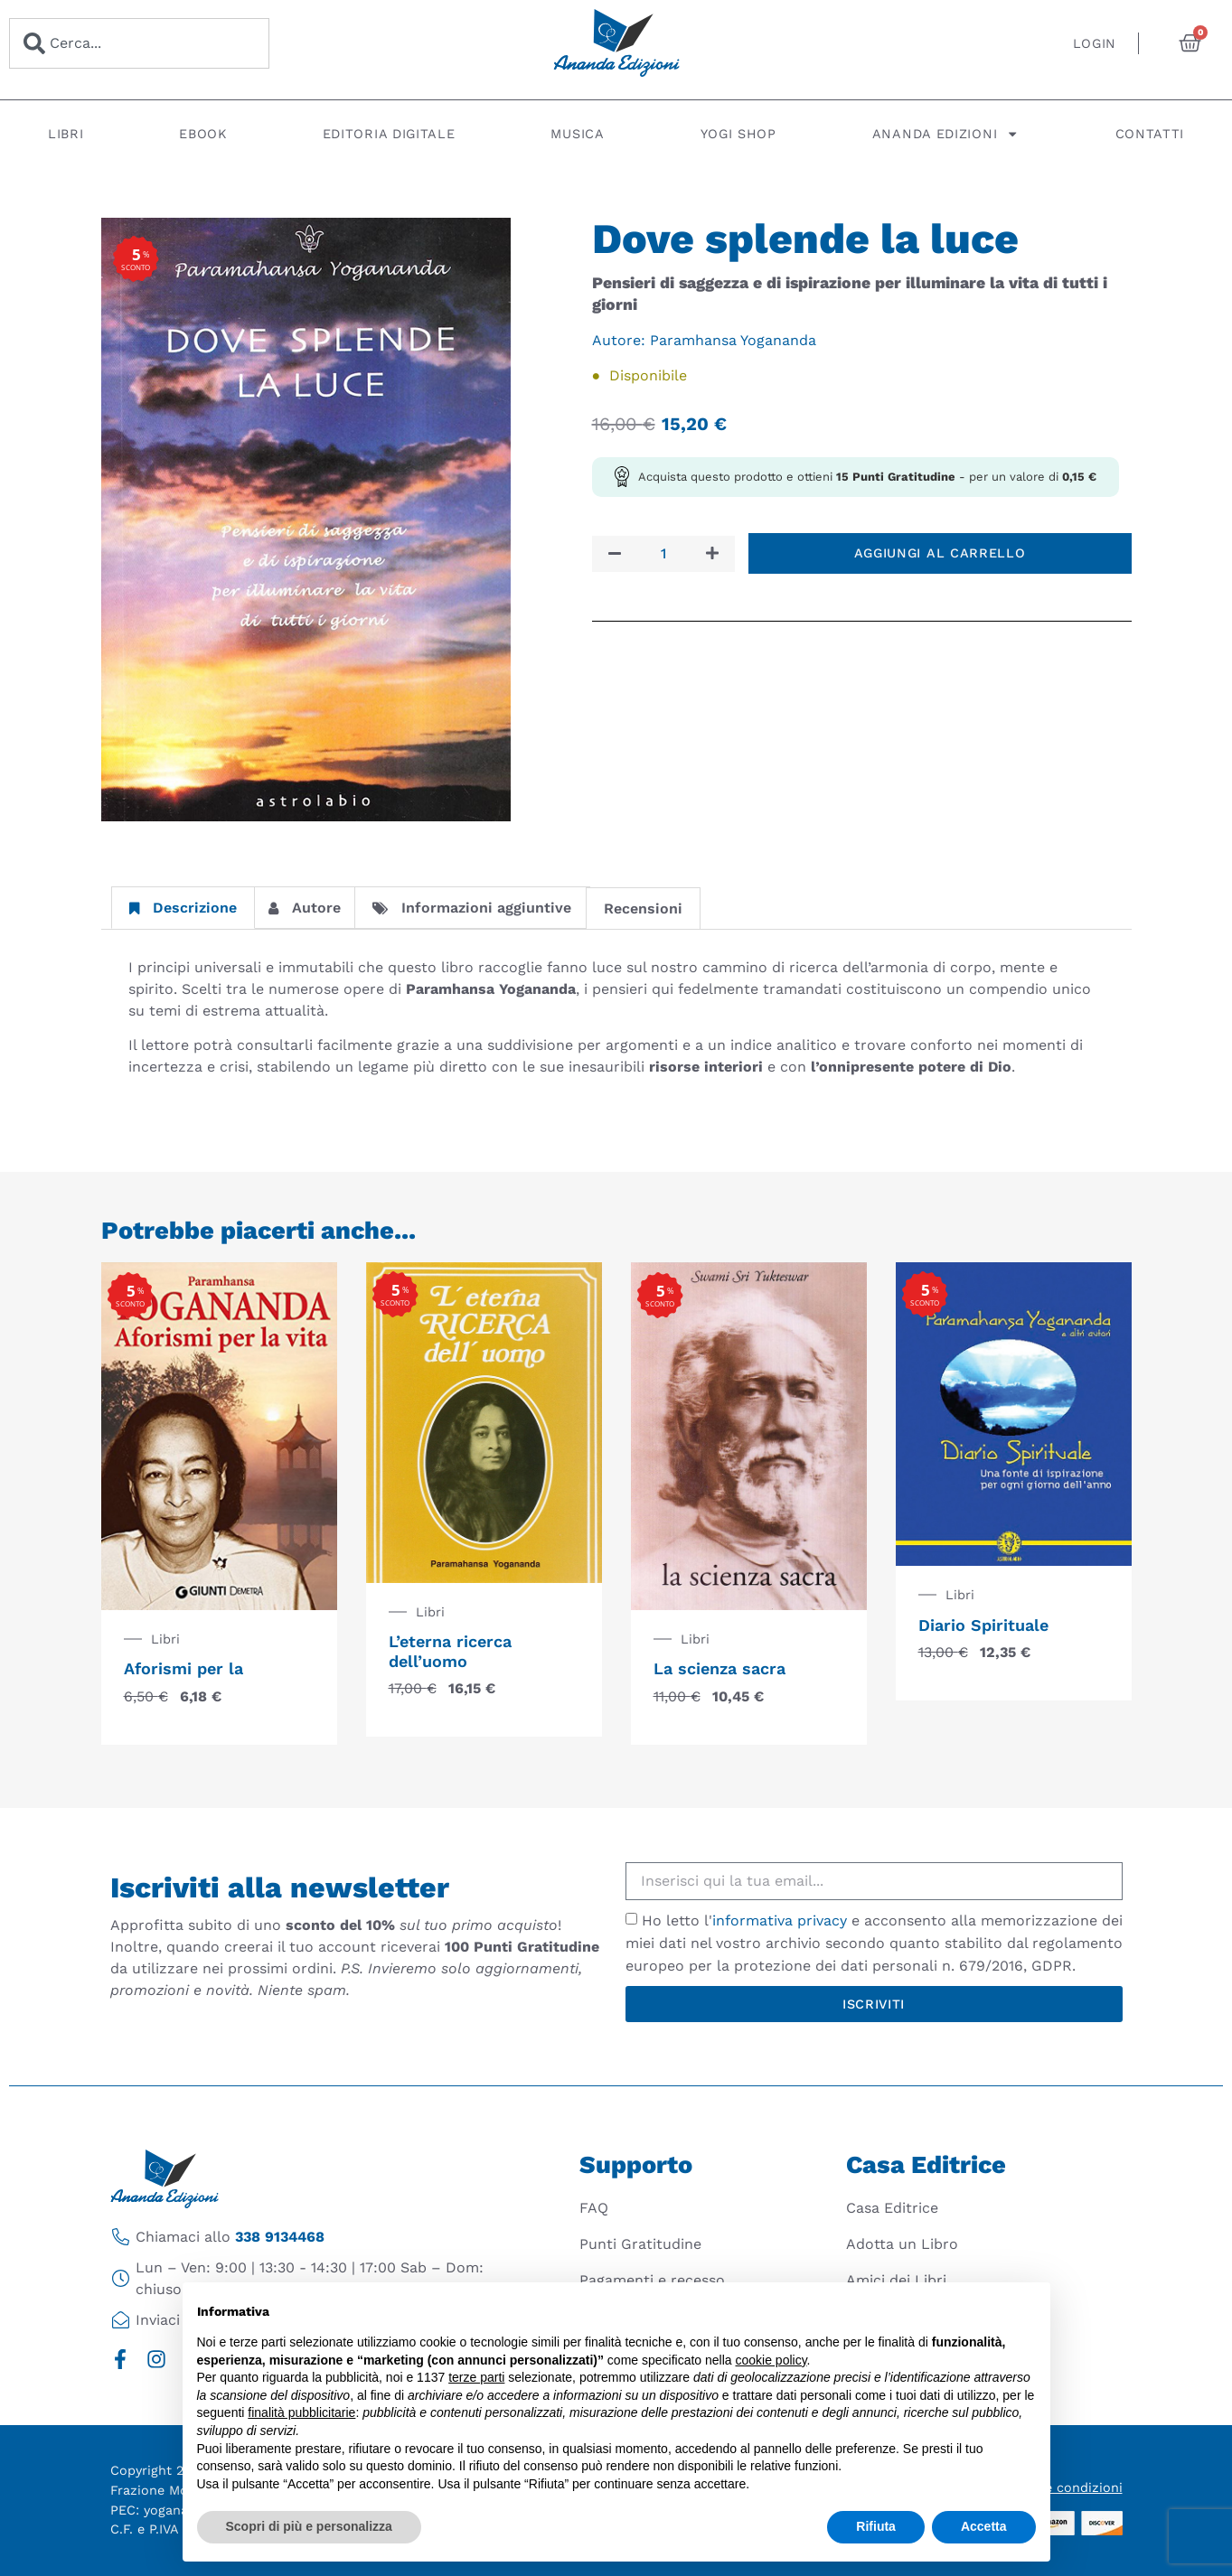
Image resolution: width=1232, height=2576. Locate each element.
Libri (66, 133)
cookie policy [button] (770, 2360)
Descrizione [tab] (183, 907)
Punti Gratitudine (640, 2244)
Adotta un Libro (902, 2244)
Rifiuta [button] (876, 2526)
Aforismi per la (183, 1668)
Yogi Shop (738, 133)
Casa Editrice (892, 2207)
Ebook (203, 133)
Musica (577, 133)
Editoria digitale (389, 133)
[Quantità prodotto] (663, 554)
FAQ (593, 2207)
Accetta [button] (984, 2526)
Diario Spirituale (983, 1625)
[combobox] (139, 43)
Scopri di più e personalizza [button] (309, 2526)
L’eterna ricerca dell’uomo (450, 1651)
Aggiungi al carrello (940, 553)
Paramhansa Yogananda (733, 340)
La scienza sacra (719, 1668)
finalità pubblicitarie (301, 2412)
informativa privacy (779, 1920)
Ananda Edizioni (946, 133)
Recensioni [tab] (643, 908)
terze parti (476, 2377)
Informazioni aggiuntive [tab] (471, 907)
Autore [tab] (304, 907)
